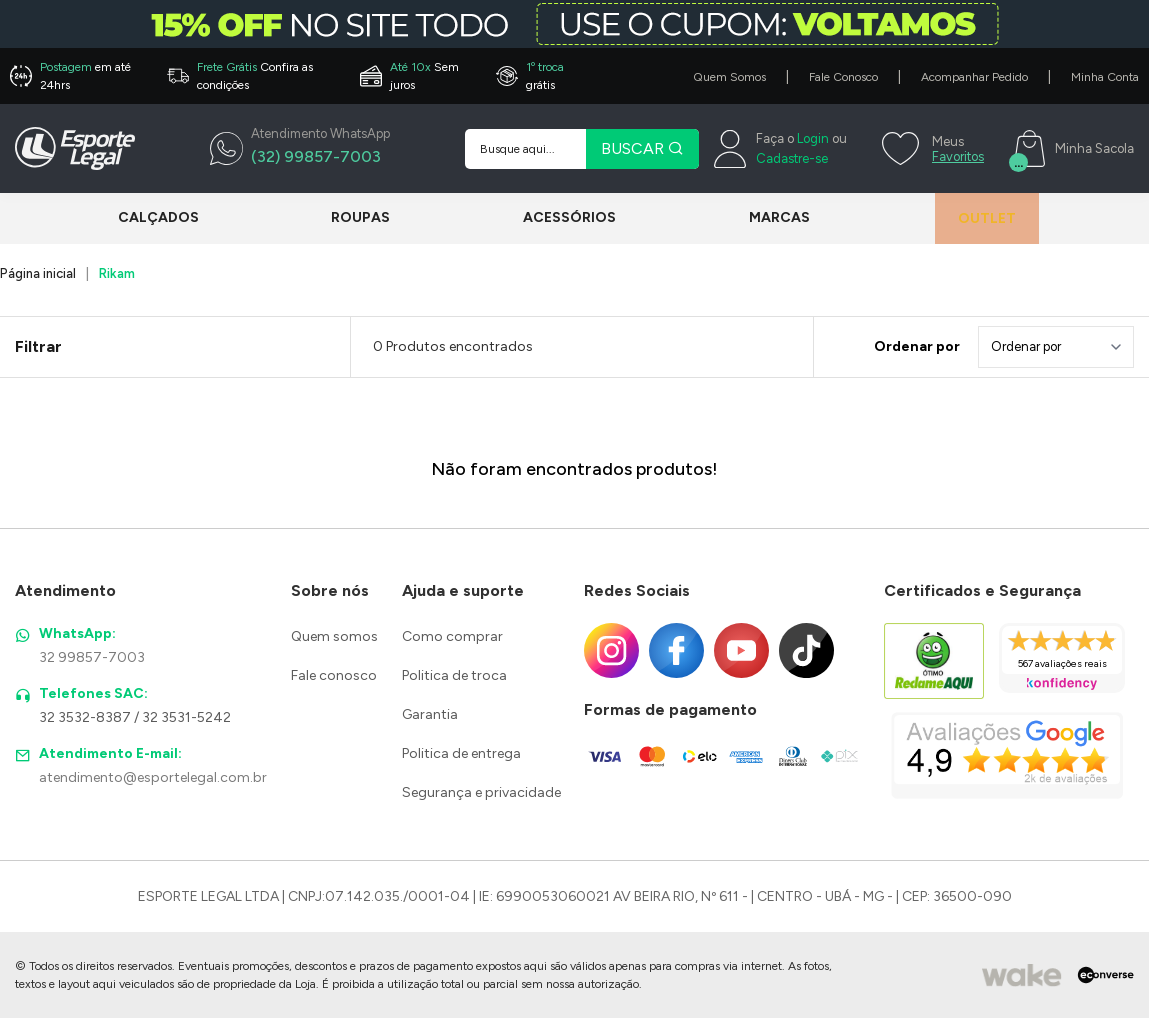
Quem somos (334, 636)
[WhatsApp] (300, 149)
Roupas (355, 217)
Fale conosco (334, 675)
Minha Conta (1105, 77)
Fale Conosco (843, 77)
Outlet (976, 218)
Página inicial (38, 273)
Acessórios (558, 217)
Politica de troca (454, 675)
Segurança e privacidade (481, 792)
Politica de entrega (461, 753)
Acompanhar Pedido (974, 77)
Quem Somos (729, 77)
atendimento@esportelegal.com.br (153, 777)
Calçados (158, 217)
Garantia (430, 714)
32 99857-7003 (92, 657)
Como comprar (452, 636)
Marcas (762, 217)
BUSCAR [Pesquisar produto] (642, 148)
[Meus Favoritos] (930, 149)
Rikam (117, 273)
